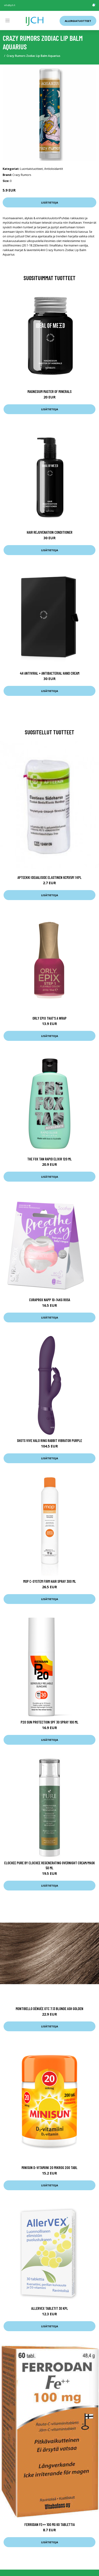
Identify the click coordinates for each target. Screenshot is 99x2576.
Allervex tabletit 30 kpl (49, 2308)
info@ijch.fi (9, 5)
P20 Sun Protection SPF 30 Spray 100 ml (49, 1722)
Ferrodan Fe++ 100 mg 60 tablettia (49, 2524)
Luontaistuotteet (31, 169)
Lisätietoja (49, 202)
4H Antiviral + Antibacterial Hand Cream (49, 673)
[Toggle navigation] (7, 20)
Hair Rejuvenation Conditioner (49, 532)
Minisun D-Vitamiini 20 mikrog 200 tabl (49, 2167)
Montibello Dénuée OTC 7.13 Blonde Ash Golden (49, 2008)
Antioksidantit (53, 169)
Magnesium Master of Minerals (49, 391)
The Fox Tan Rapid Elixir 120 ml (49, 1159)
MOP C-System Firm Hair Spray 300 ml (49, 1581)
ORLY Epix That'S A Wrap (49, 1018)
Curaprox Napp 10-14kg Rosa (49, 1299)
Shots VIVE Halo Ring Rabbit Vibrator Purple (49, 1440)
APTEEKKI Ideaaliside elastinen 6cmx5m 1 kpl (49, 877)
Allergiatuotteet (78, 21)
